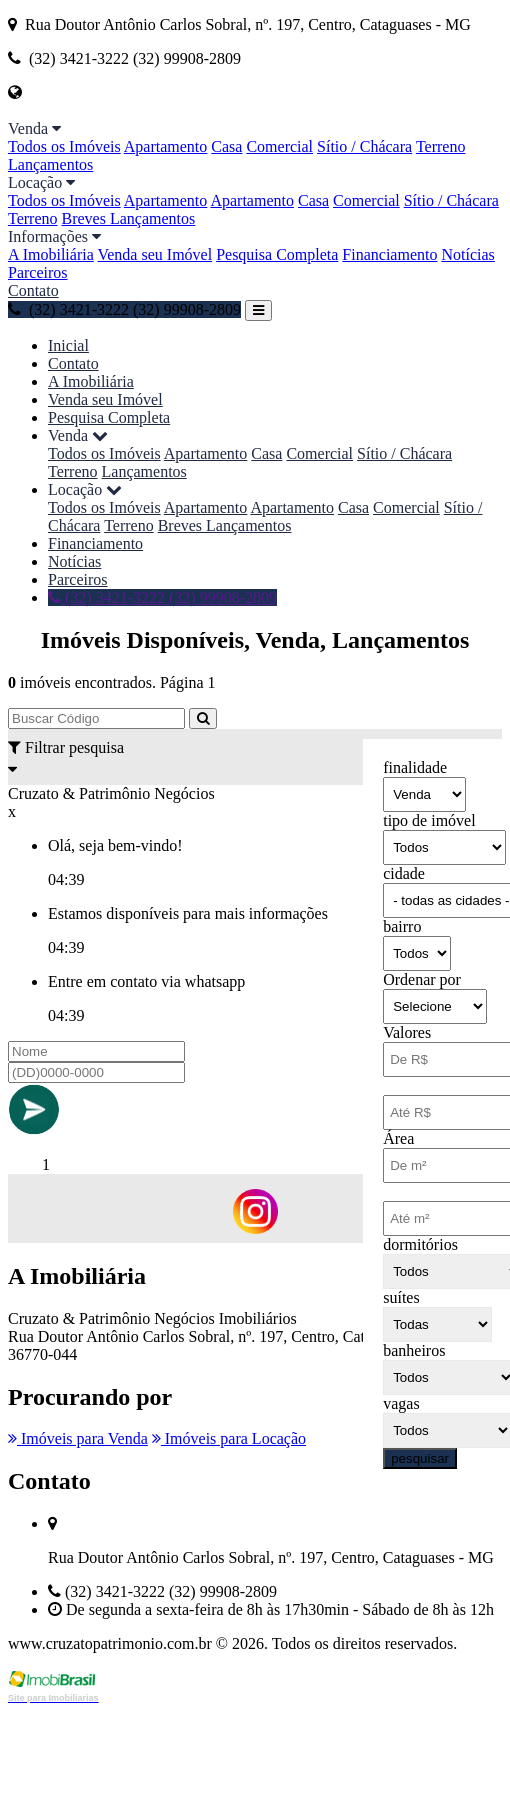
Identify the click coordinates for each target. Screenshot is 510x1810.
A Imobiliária (51, 254)
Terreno (441, 146)
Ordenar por (422, 979)
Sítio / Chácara (364, 146)
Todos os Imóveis (64, 146)
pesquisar (420, 1458)
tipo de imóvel (429, 820)
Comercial (279, 146)
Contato (33, 290)
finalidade (415, 767)
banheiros (414, 1350)
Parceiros (38, 272)
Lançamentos (50, 164)
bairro (402, 926)
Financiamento (389, 254)
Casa (226, 146)
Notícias (467, 254)
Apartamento (166, 146)
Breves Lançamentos (129, 218)
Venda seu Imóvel (154, 254)
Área (398, 1138)
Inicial (68, 345)
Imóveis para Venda (78, 1438)
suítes (401, 1297)
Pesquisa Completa (277, 254)
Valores (407, 1032)
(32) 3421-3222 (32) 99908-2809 (124, 309)
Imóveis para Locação (229, 1438)
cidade (404, 873)
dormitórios (420, 1244)
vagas (401, 1403)
